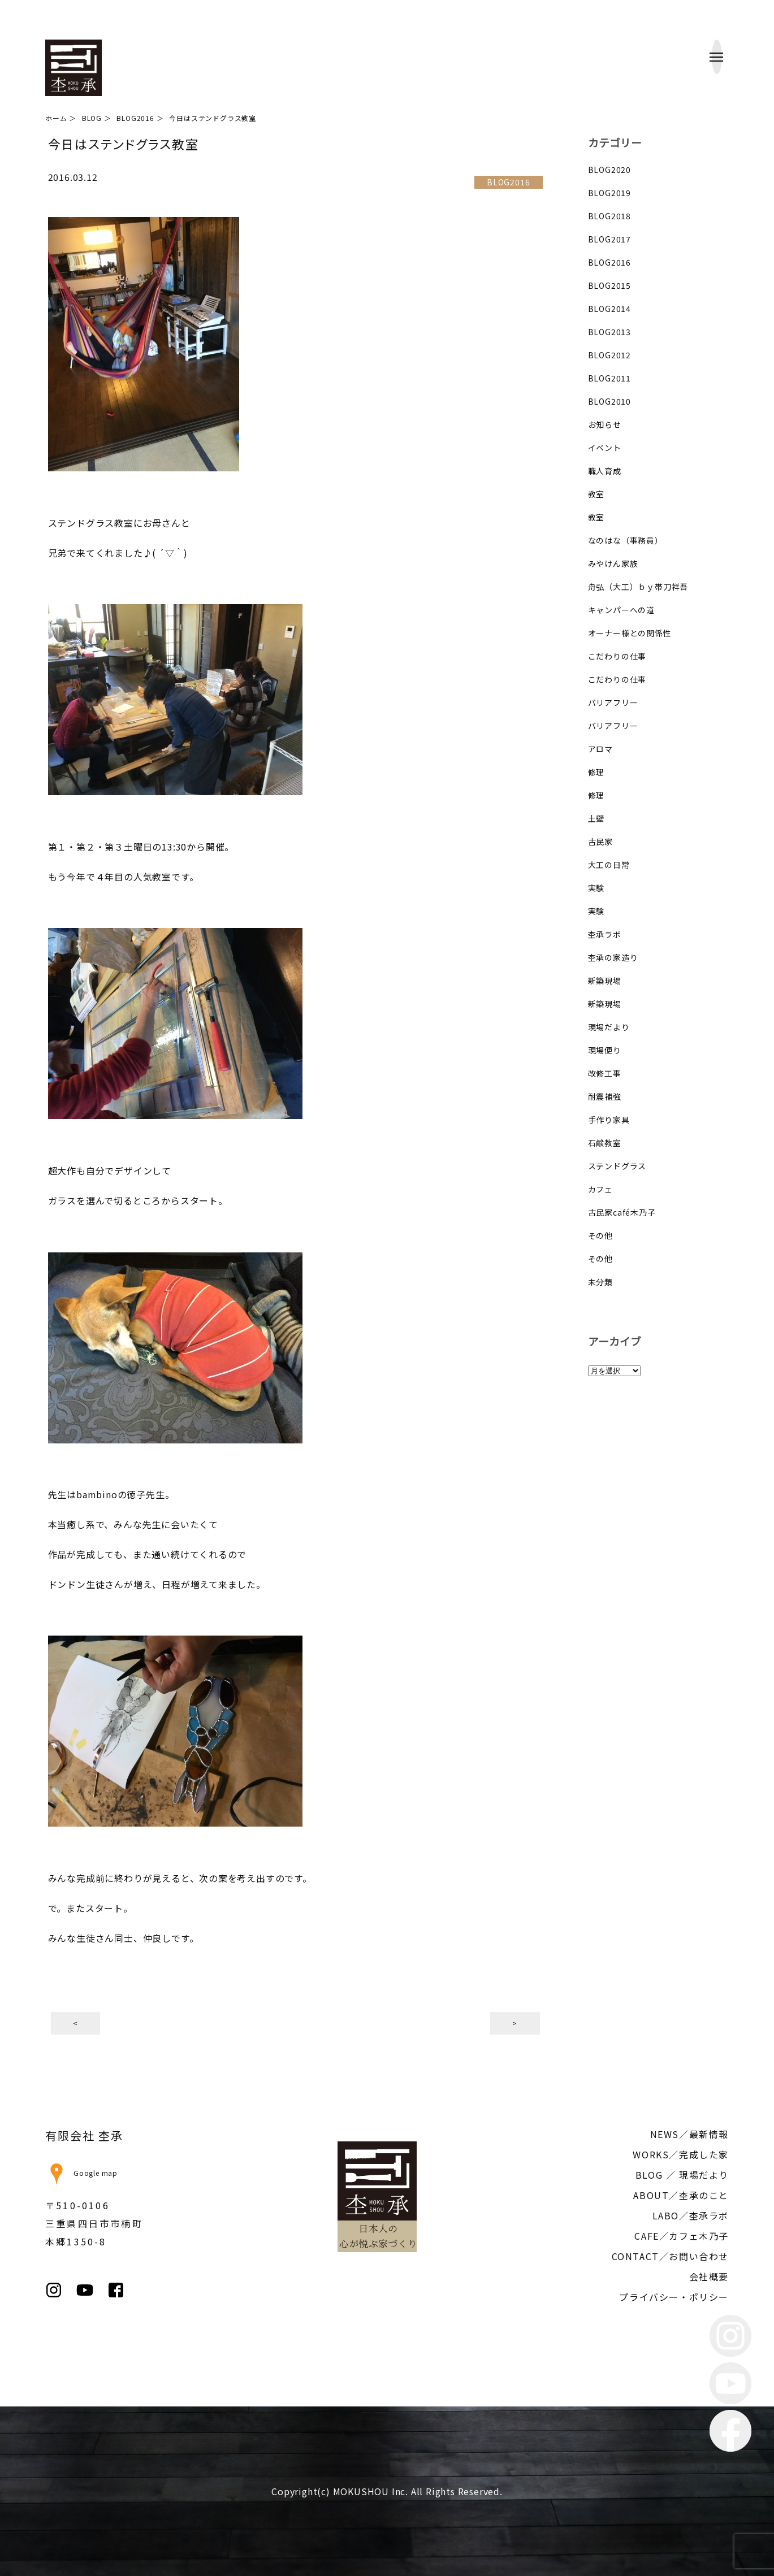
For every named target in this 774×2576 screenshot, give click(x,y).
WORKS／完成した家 (681, 2154)
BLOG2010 (609, 401)
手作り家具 (609, 1119)
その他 (600, 1235)
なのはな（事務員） (625, 540)
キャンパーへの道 (621, 609)
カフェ (600, 1189)
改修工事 (604, 1073)
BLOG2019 (609, 192)
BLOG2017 (609, 239)
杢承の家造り (613, 957)
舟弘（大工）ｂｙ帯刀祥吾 (638, 586)
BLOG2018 (609, 216)
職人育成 (604, 470)
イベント (604, 447)
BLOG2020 (609, 169)
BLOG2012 (609, 355)
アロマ (600, 748)
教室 (596, 494)
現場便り (604, 1050)
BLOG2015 (609, 285)
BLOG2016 (609, 262)
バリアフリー (613, 702)
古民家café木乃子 (622, 1212)
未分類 (600, 1281)
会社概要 (709, 2276)
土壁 (596, 818)
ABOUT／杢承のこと (681, 2195)
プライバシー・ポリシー (674, 2297)
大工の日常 (609, 864)
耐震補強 (604, 1096)
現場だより (609, 1027)
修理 (596, 772)
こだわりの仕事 (617, 656)
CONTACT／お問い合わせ (670, 2256)
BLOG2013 (609, 331)
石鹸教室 (604, 1142)
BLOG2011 (609, 378)
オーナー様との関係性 (630, 633)
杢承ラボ (604, 934)
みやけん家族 (613, 563)
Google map (81, 2173)
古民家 (600, 841)
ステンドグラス (617, 1166)
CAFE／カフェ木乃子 (681, 2236)
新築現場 (604, 980)
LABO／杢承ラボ (690, 2215)
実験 (596, 888)
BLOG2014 (609, 308)
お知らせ (604, 424)
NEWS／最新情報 (689, 2134)
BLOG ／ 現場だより (682, 2175)
